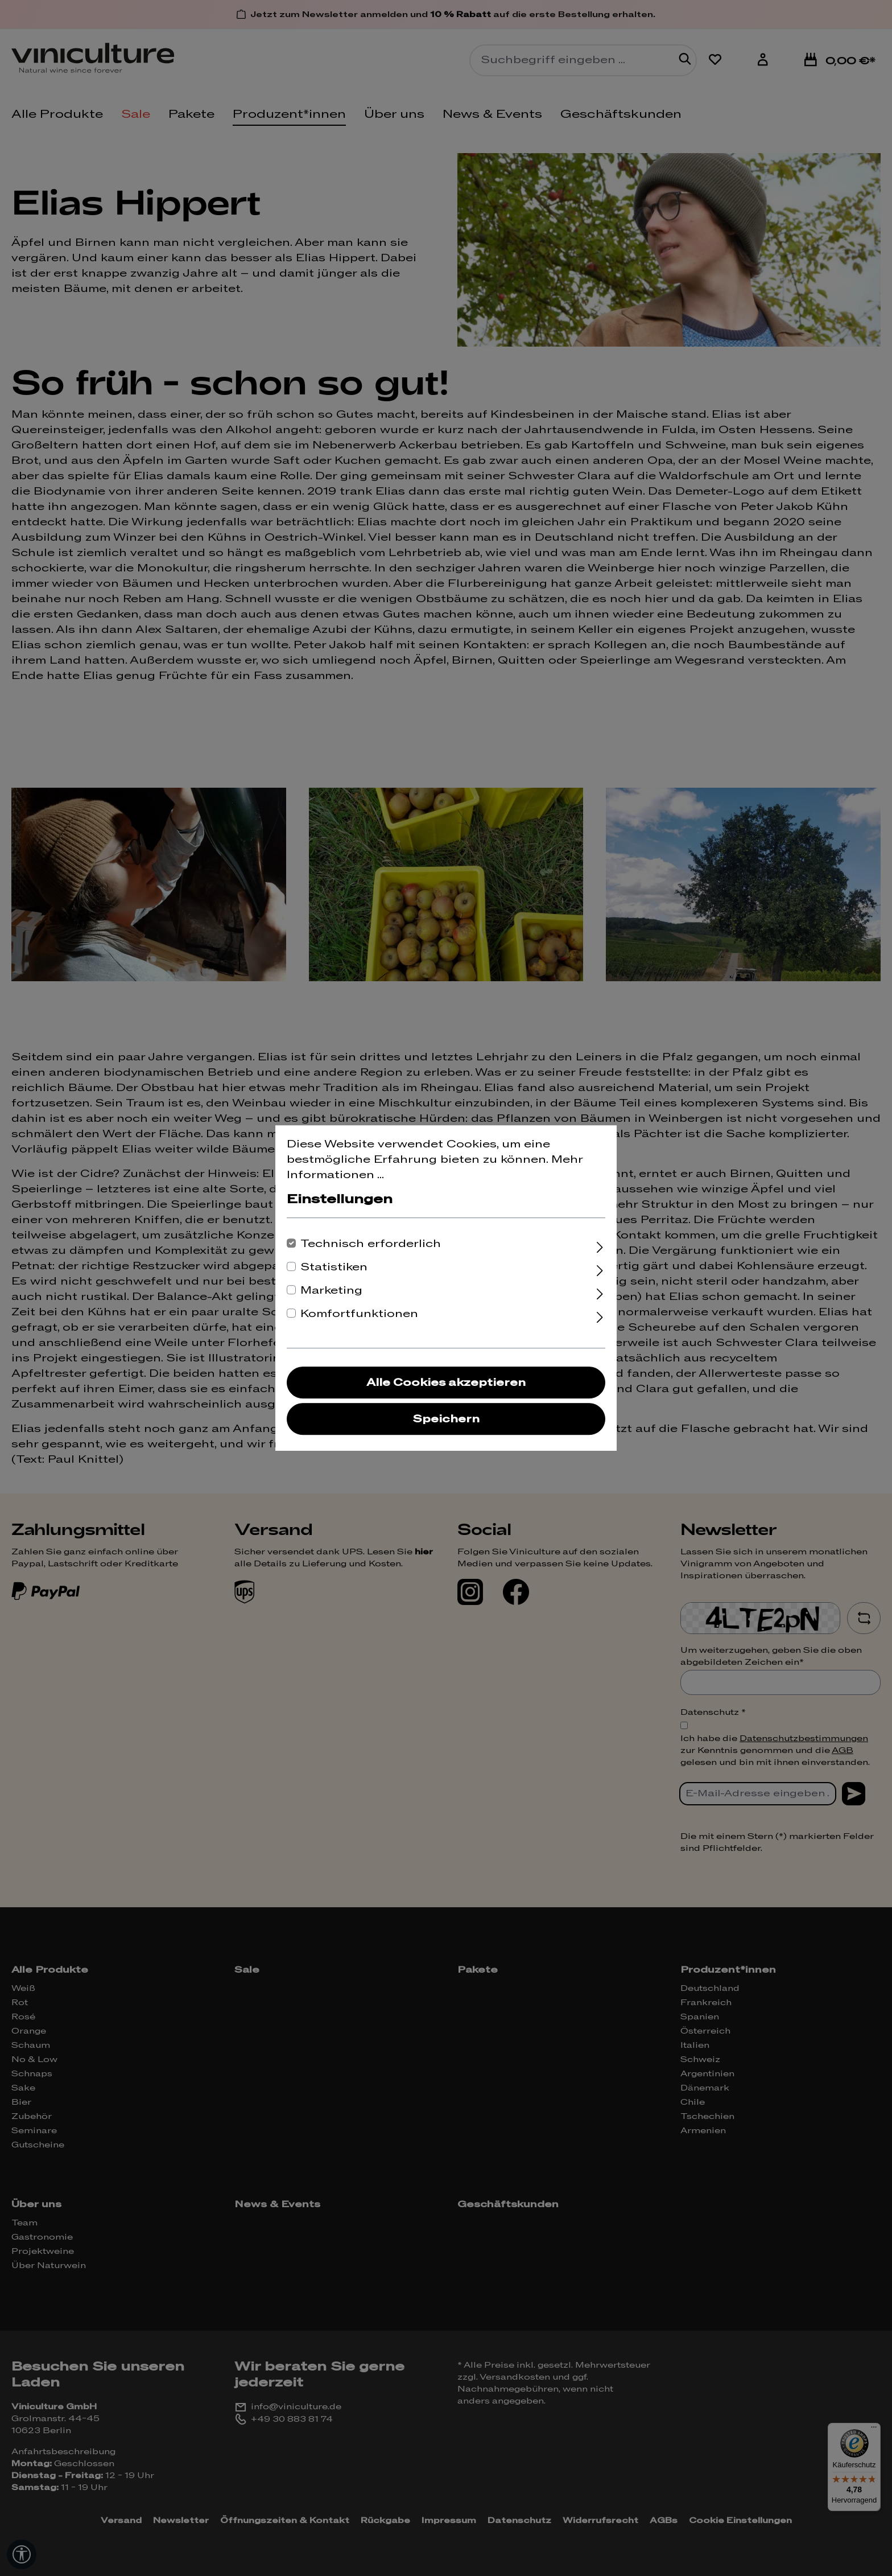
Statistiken (333, 1267)
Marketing (331, 1290)
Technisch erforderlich (370, 1243)
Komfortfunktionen (359, 1313)
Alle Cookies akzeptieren (446, 1382)
